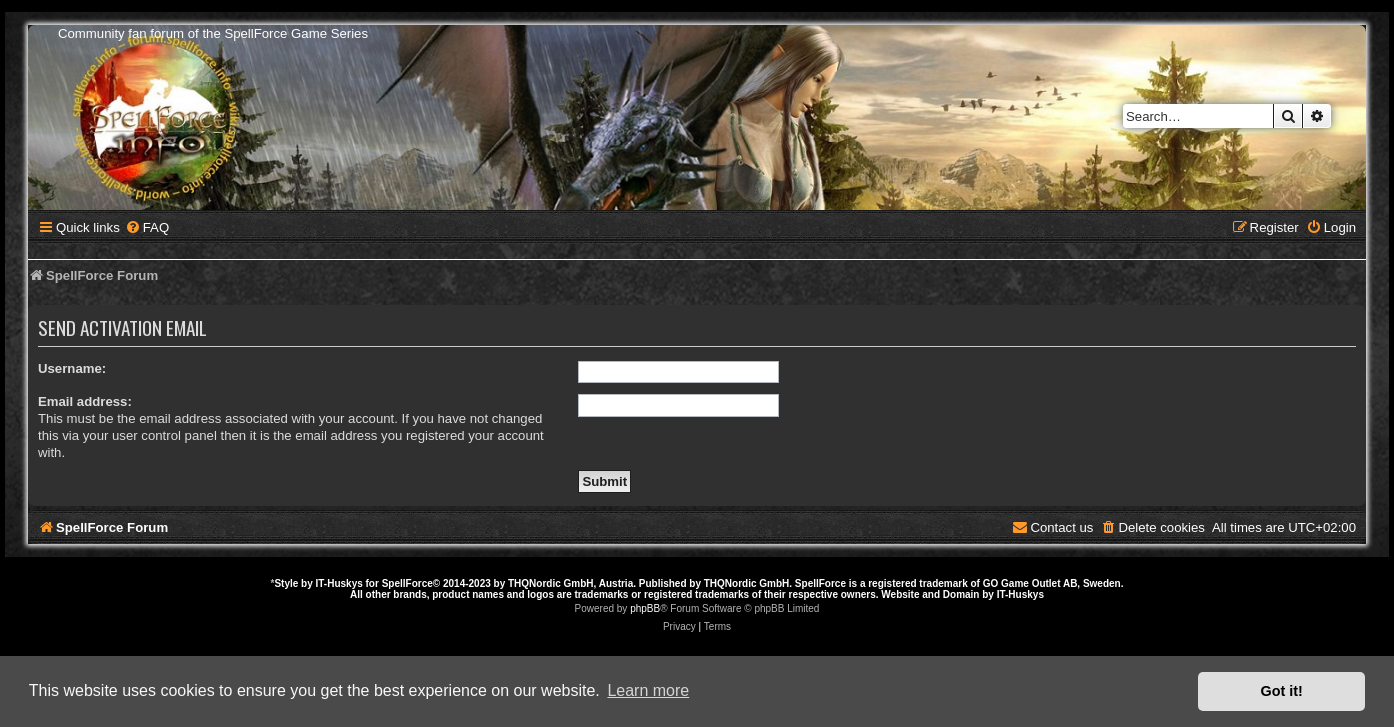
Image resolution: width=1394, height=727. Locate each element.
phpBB (645, 608)
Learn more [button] (648, 690)
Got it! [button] (1282, 691)
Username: (72, 368)
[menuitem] (147, 227)
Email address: (85, 401)
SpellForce (407, 583)
